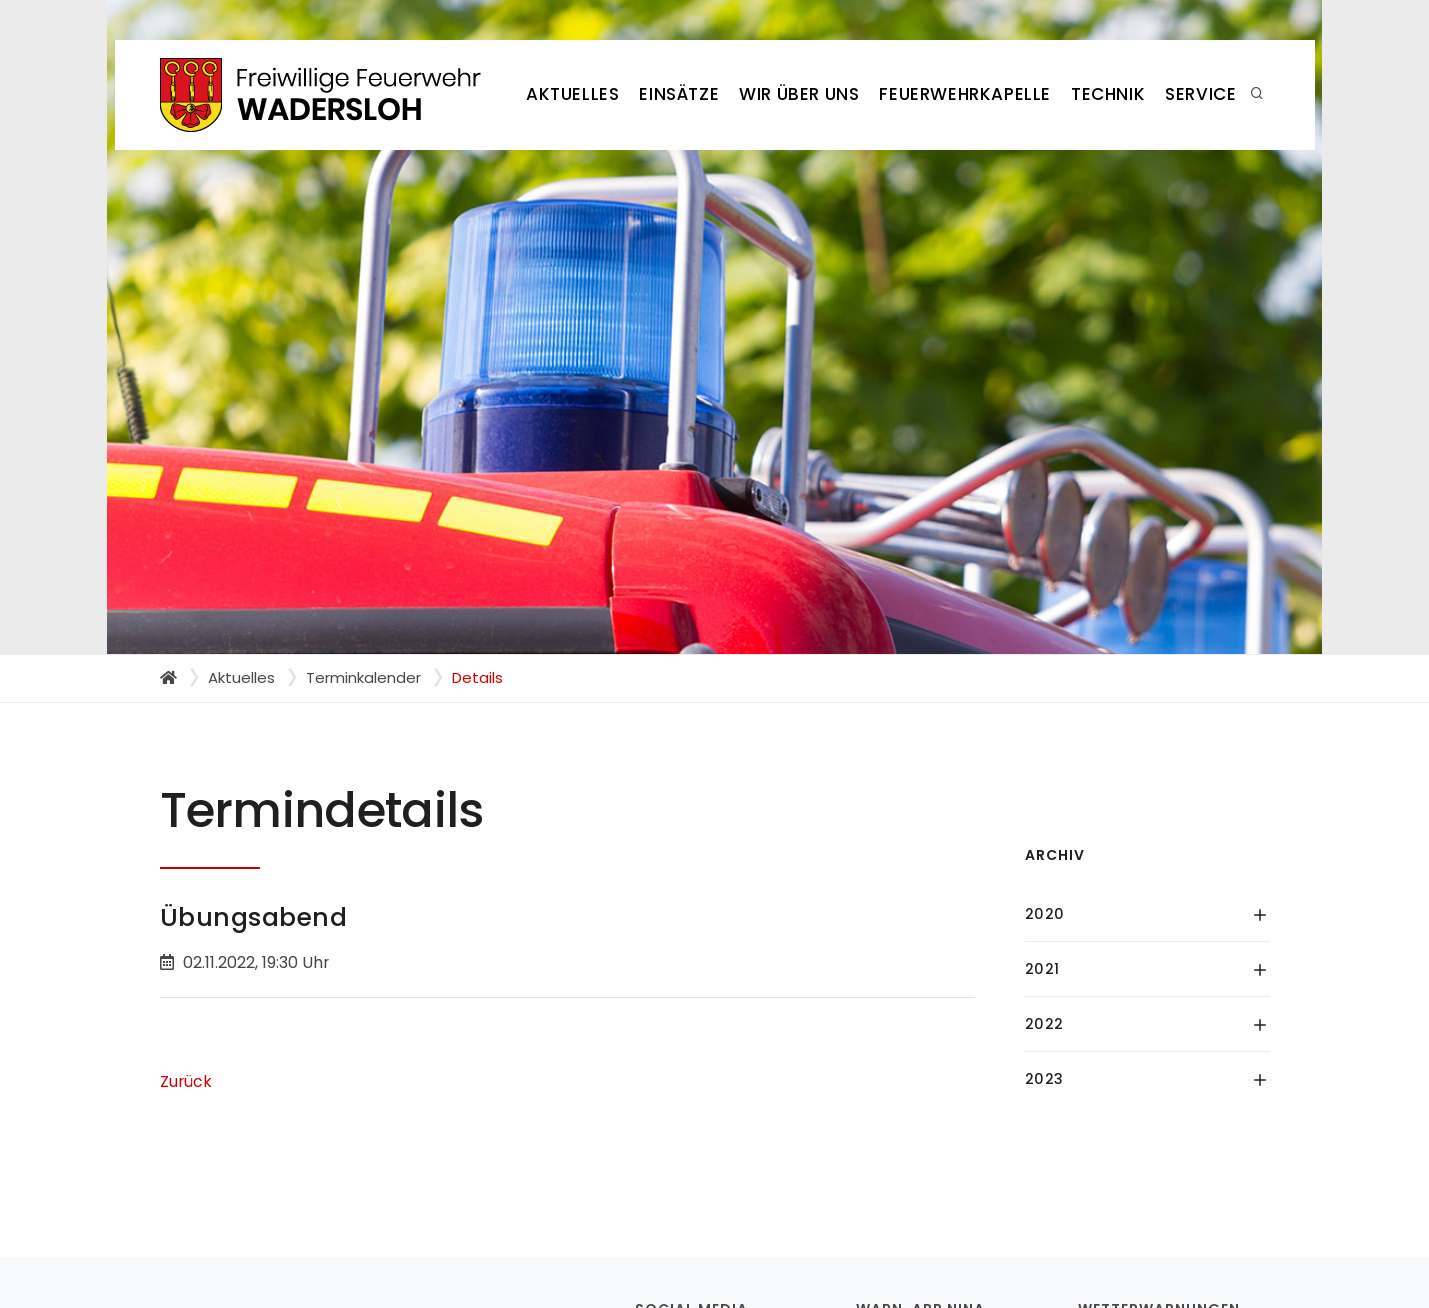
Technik (1108, 94)
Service (1200, 94)
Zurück (186, 1081)
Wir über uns (799, 94)
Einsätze (679, 94)
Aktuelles (572, 94)
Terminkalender (363, 677)
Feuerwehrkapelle (965, 94)
